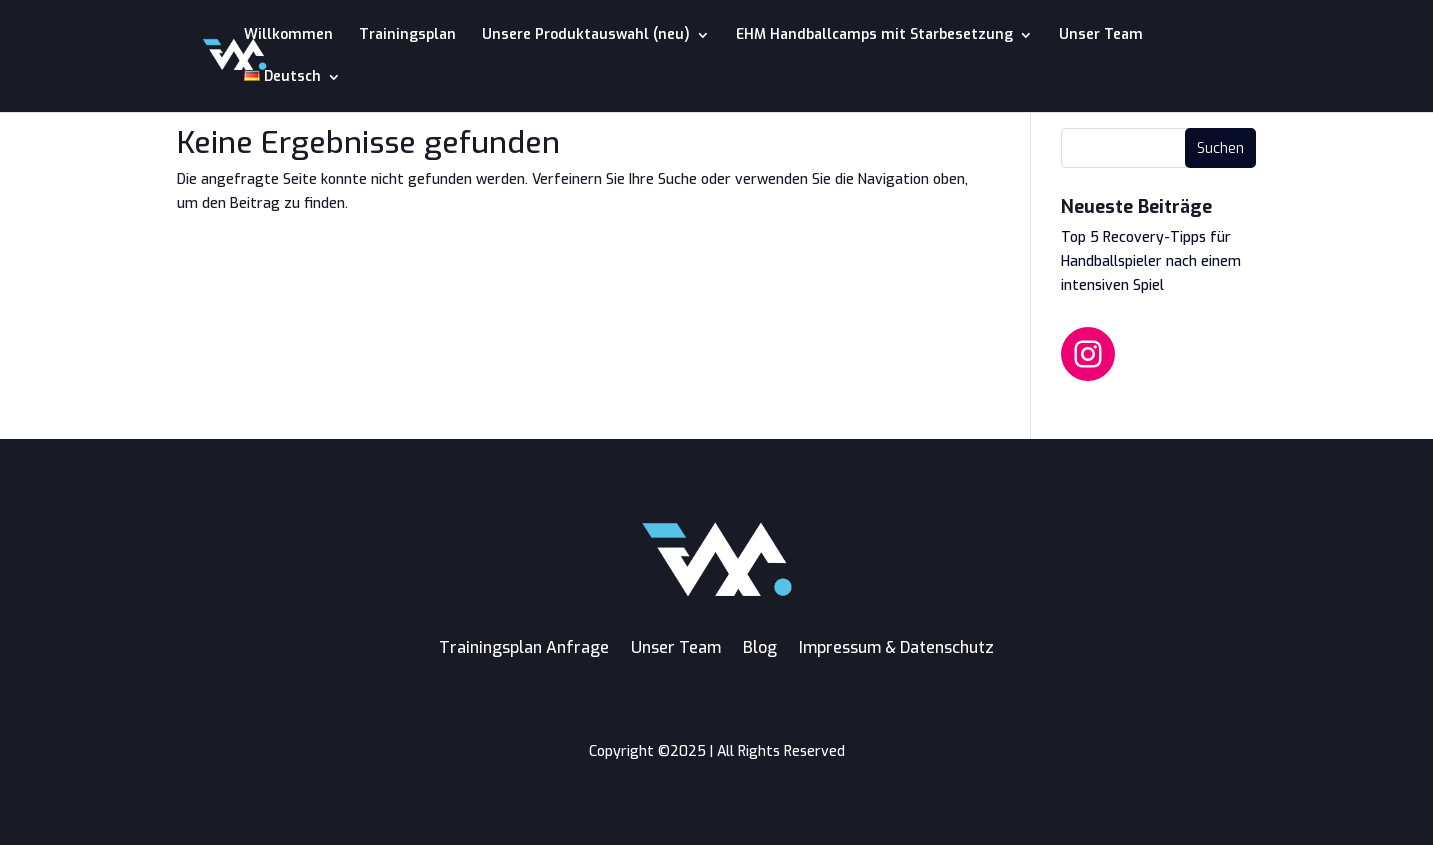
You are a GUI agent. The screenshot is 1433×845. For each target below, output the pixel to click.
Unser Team (1101, 36)
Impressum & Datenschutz (896, 647)
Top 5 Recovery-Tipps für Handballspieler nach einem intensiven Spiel (1151, 261)
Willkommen (288, 36)
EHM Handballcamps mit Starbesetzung (874, 36)
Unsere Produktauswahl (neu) (586, 36)
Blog (760, 647)
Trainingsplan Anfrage (524, 647)
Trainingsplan (407, 36)
